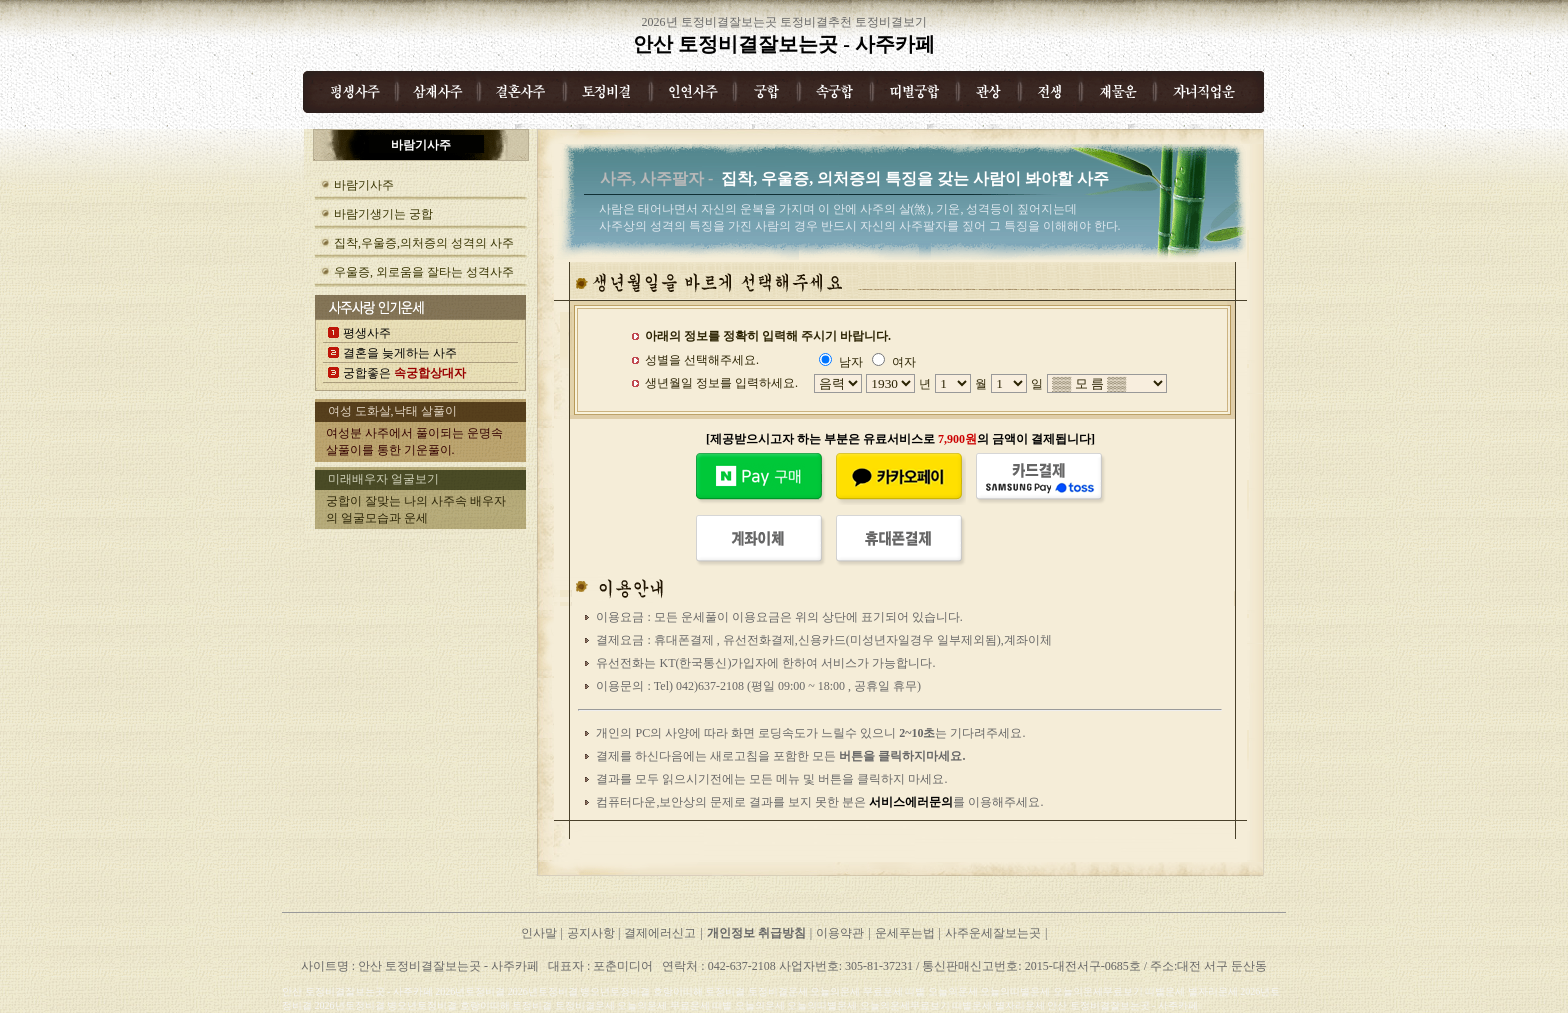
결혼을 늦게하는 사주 (400, 353)
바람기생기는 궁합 (383, 214)
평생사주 (367, 333)
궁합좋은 (404, 373)
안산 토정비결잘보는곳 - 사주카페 (784, 44)
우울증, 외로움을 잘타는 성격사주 (424, 272)
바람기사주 (364, 185)
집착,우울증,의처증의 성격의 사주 (424, 243)
